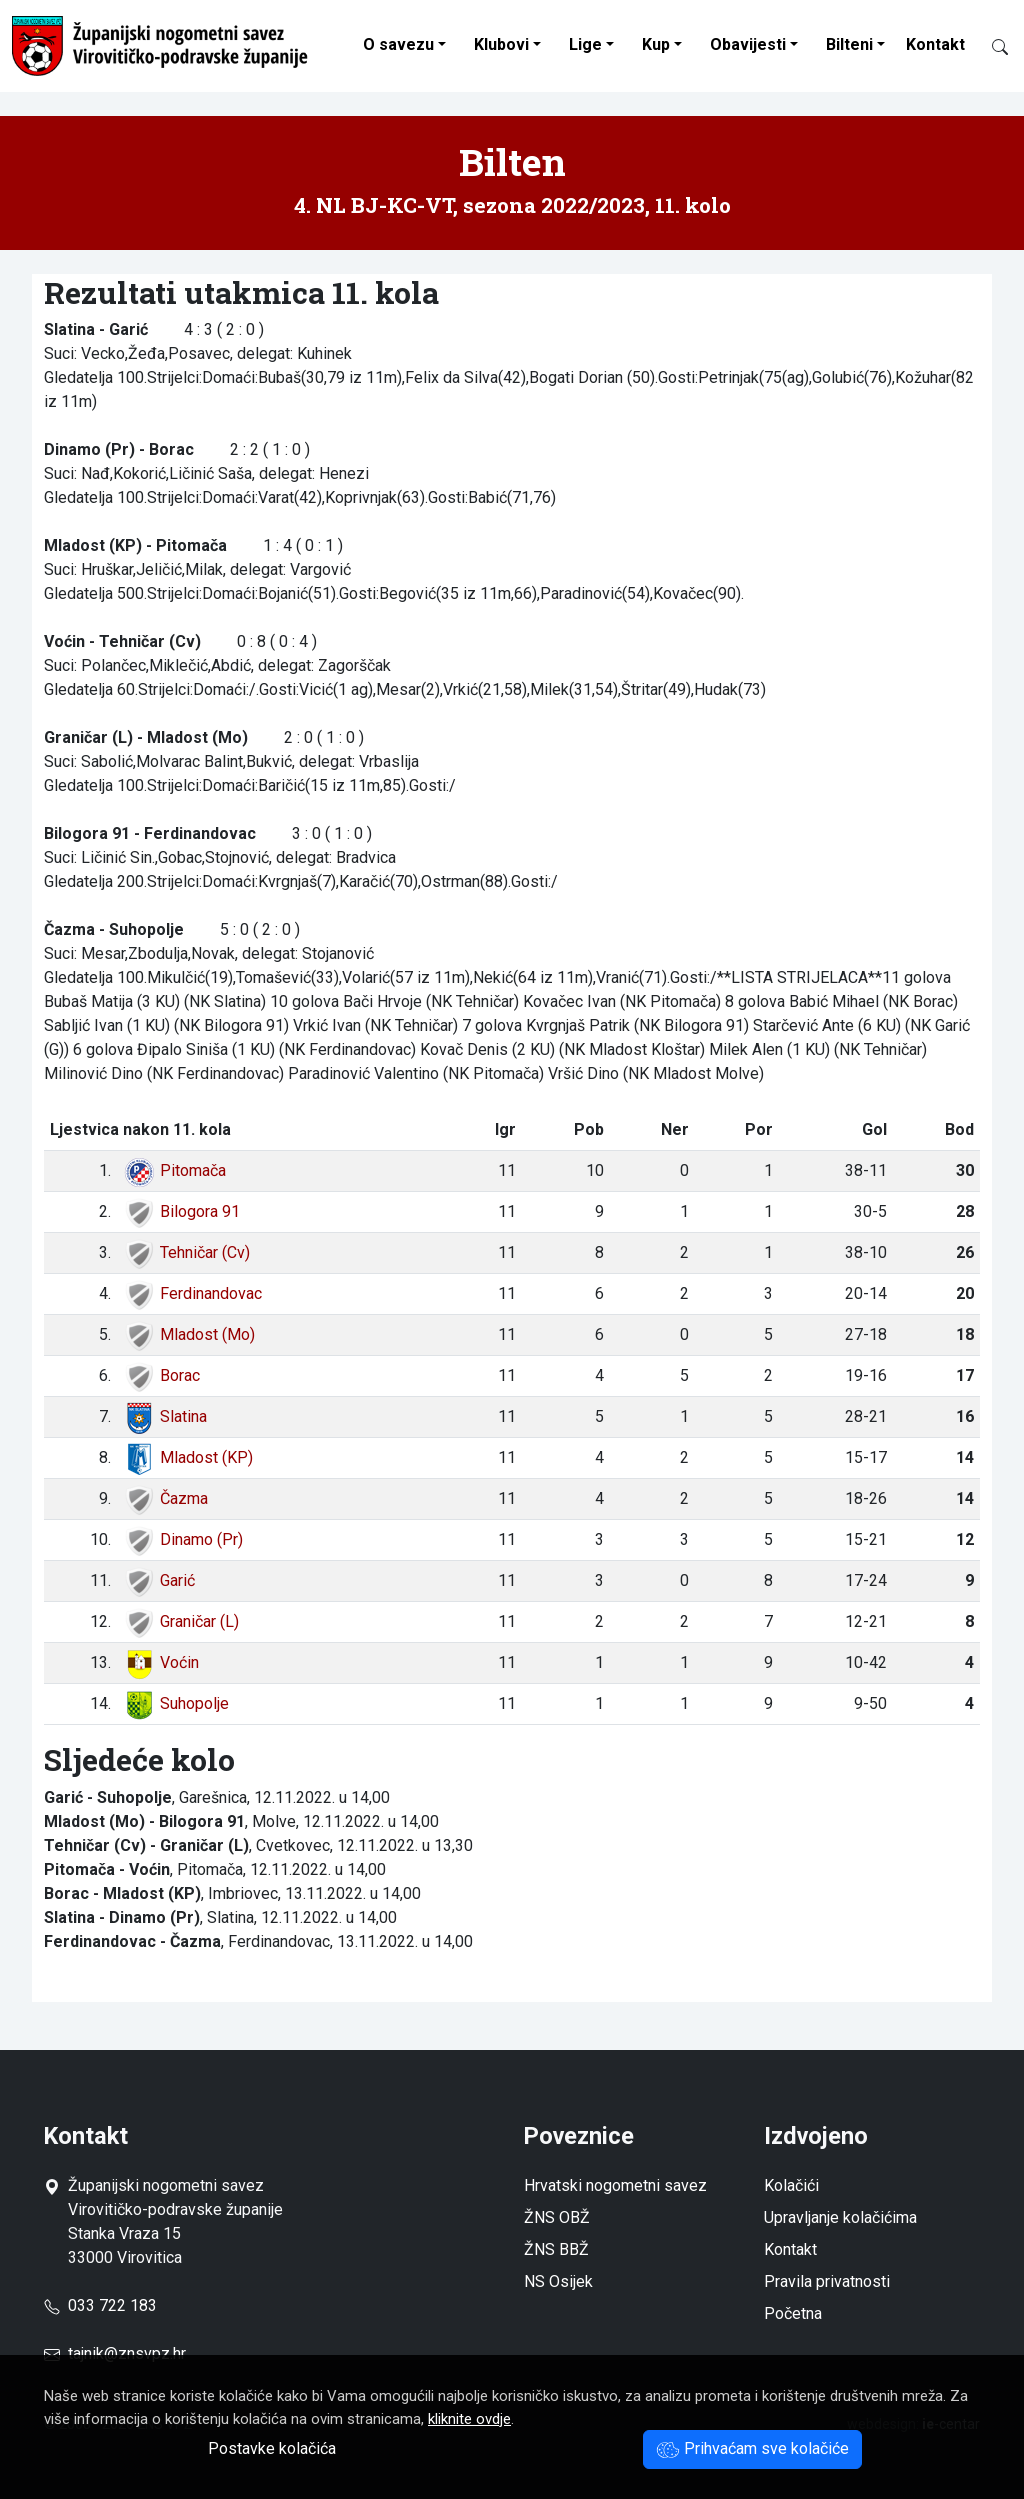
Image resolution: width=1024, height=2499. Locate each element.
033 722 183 (100, 2305)
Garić (159, 1580)
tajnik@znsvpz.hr (127, 2353)
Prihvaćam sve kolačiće (752, 2448)
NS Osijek (558, 2281)
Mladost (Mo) (189, 1334)
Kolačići (791, 2185)
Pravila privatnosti (827, 2281)
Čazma (165, 1498)
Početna (793, 2313)
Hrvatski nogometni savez (615, 2185)
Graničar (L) (181, 1621)
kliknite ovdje (469, 2419)
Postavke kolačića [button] (272, 2448)
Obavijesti (748, 44)
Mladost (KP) (188, 1457)
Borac (161, 1375)
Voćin (161, 1662)
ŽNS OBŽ (557, 2217)
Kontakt (935, 44)
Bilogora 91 (181, 1211)
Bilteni (849, 44)
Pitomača (174, 1170)
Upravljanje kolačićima (840, 2217)
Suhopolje (176, 1703)
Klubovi (501, 44)
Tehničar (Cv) (186, 1252)
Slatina (165, 1416)
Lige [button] (585, 44)
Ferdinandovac (192, 1293)
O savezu (398, 44)
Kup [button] (656, 44)
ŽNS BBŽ (556, 2249)
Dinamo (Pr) (183, 1539)
